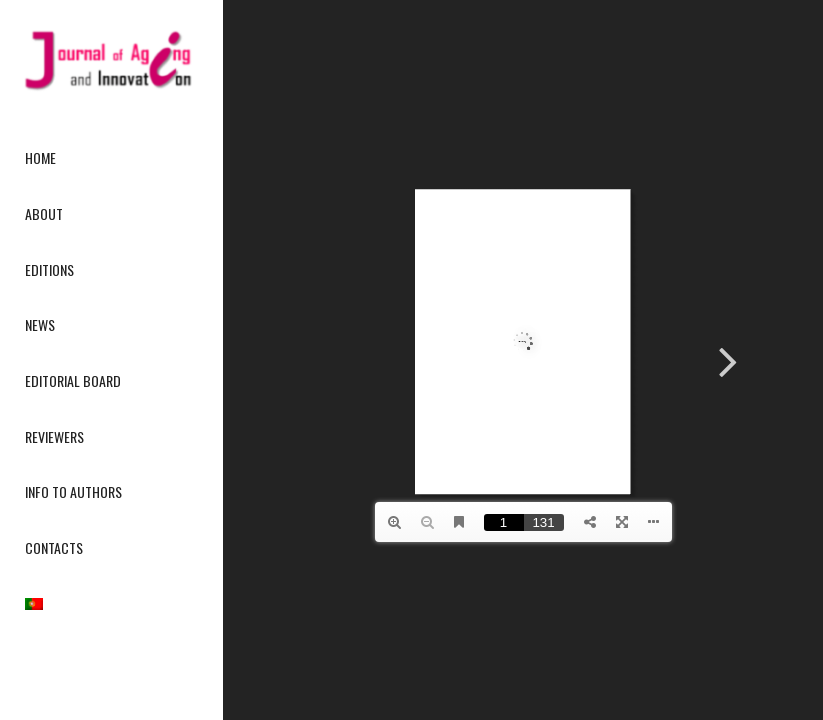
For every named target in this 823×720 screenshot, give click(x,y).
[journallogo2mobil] (111, 60)
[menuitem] (111, 159)
